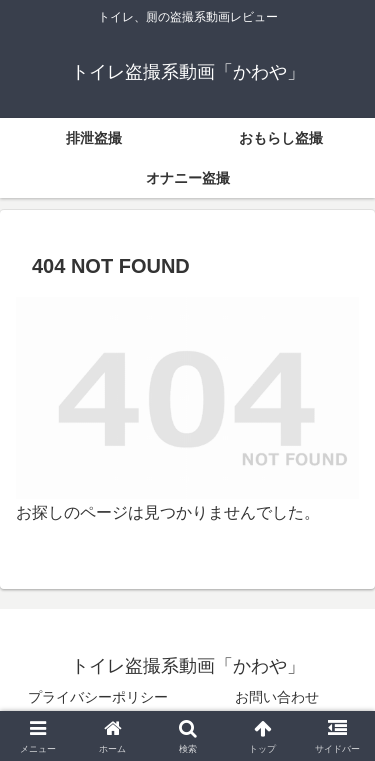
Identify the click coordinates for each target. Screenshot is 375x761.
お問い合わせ (277, 697)
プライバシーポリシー (98, 697)
